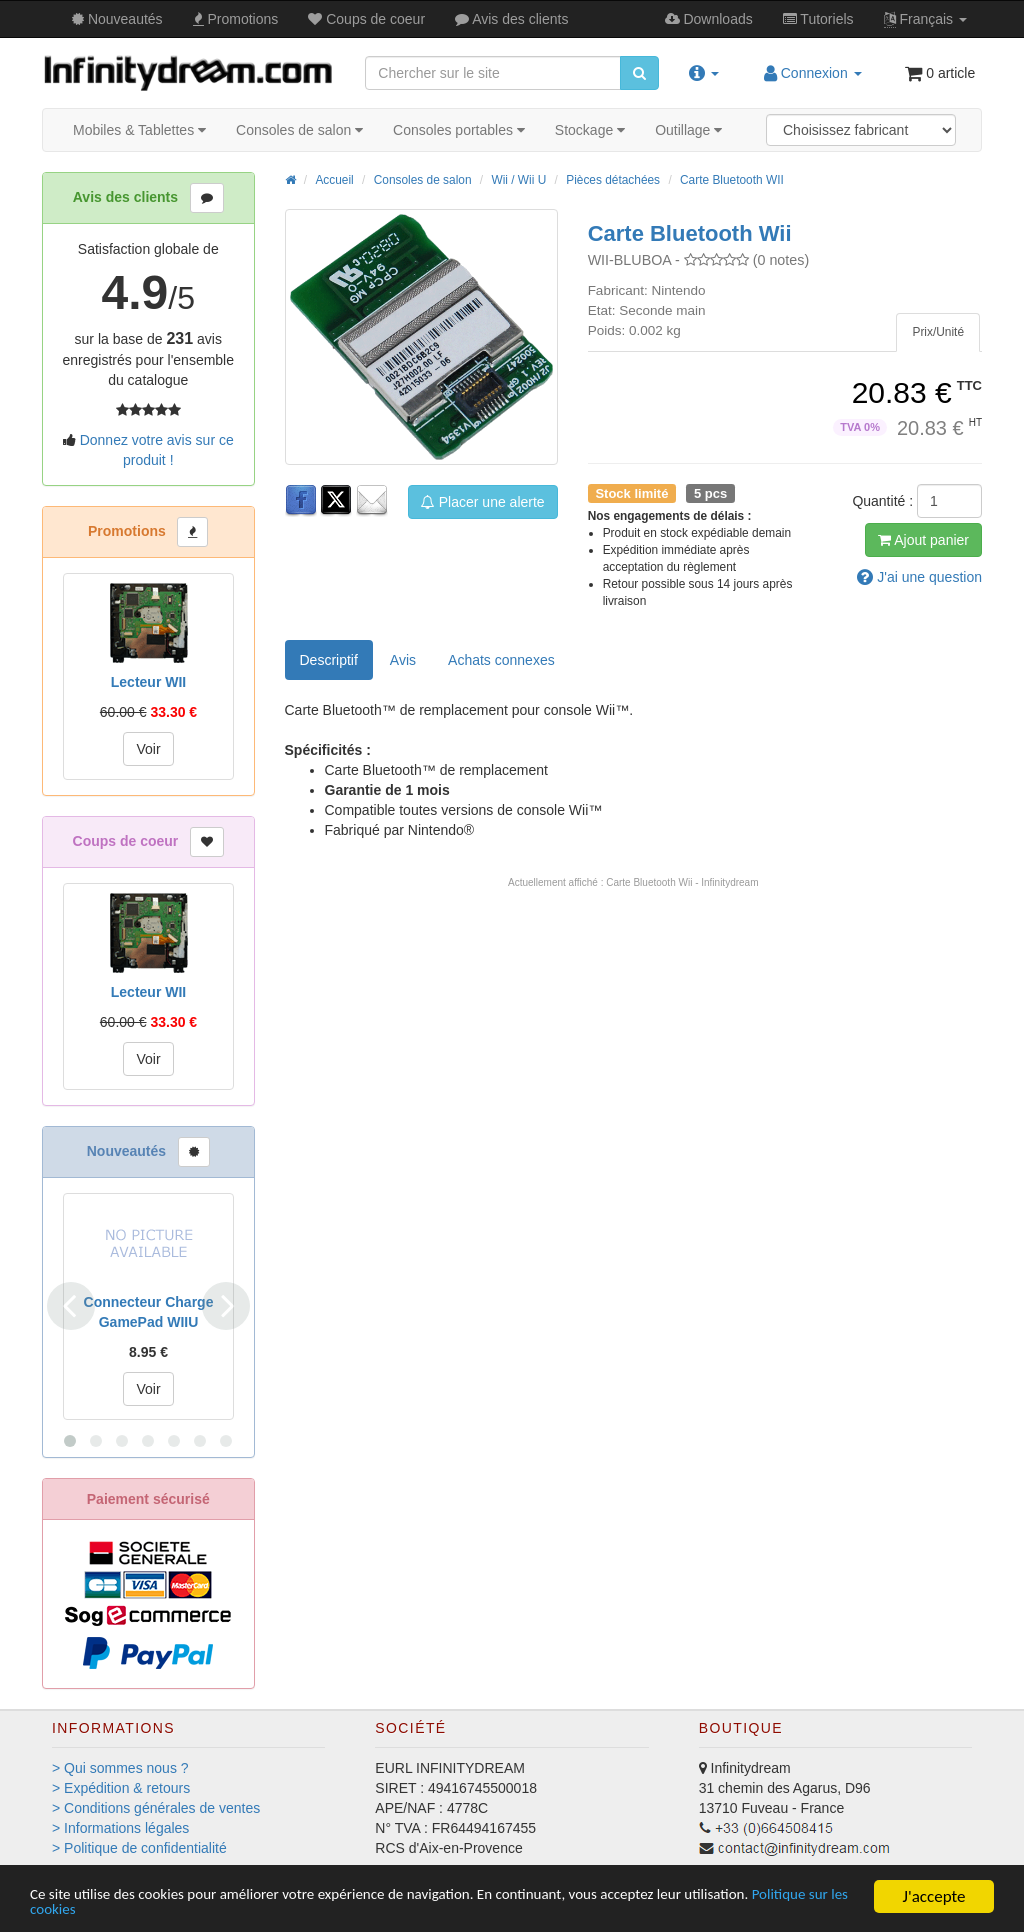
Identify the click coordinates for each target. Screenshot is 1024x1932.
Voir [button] (148, 749)
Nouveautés (117, 19)
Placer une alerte (483, 502)
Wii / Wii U (518, 180)
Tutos (818, 19)
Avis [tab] (403, 660)
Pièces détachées (613, 180)
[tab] (938, 332)
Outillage (688, 130)
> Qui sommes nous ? (120, 1768)
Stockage (590, 130)
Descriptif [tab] (329, 660)
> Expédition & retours (121, 1788)
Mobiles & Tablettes (139, 130)
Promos (236, 19)
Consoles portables (459, 130)
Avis (511, 19)
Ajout (923, 540)
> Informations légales (120, 1828)
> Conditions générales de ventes (156, 1808)
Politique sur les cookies (112, 1909)
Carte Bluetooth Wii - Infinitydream (682, 882)
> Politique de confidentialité (139, 1848)
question (919, 577)
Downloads (709, 19)
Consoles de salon (299, 130)
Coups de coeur (366, 19)
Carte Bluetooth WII (732, 180)
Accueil (334, 180)
